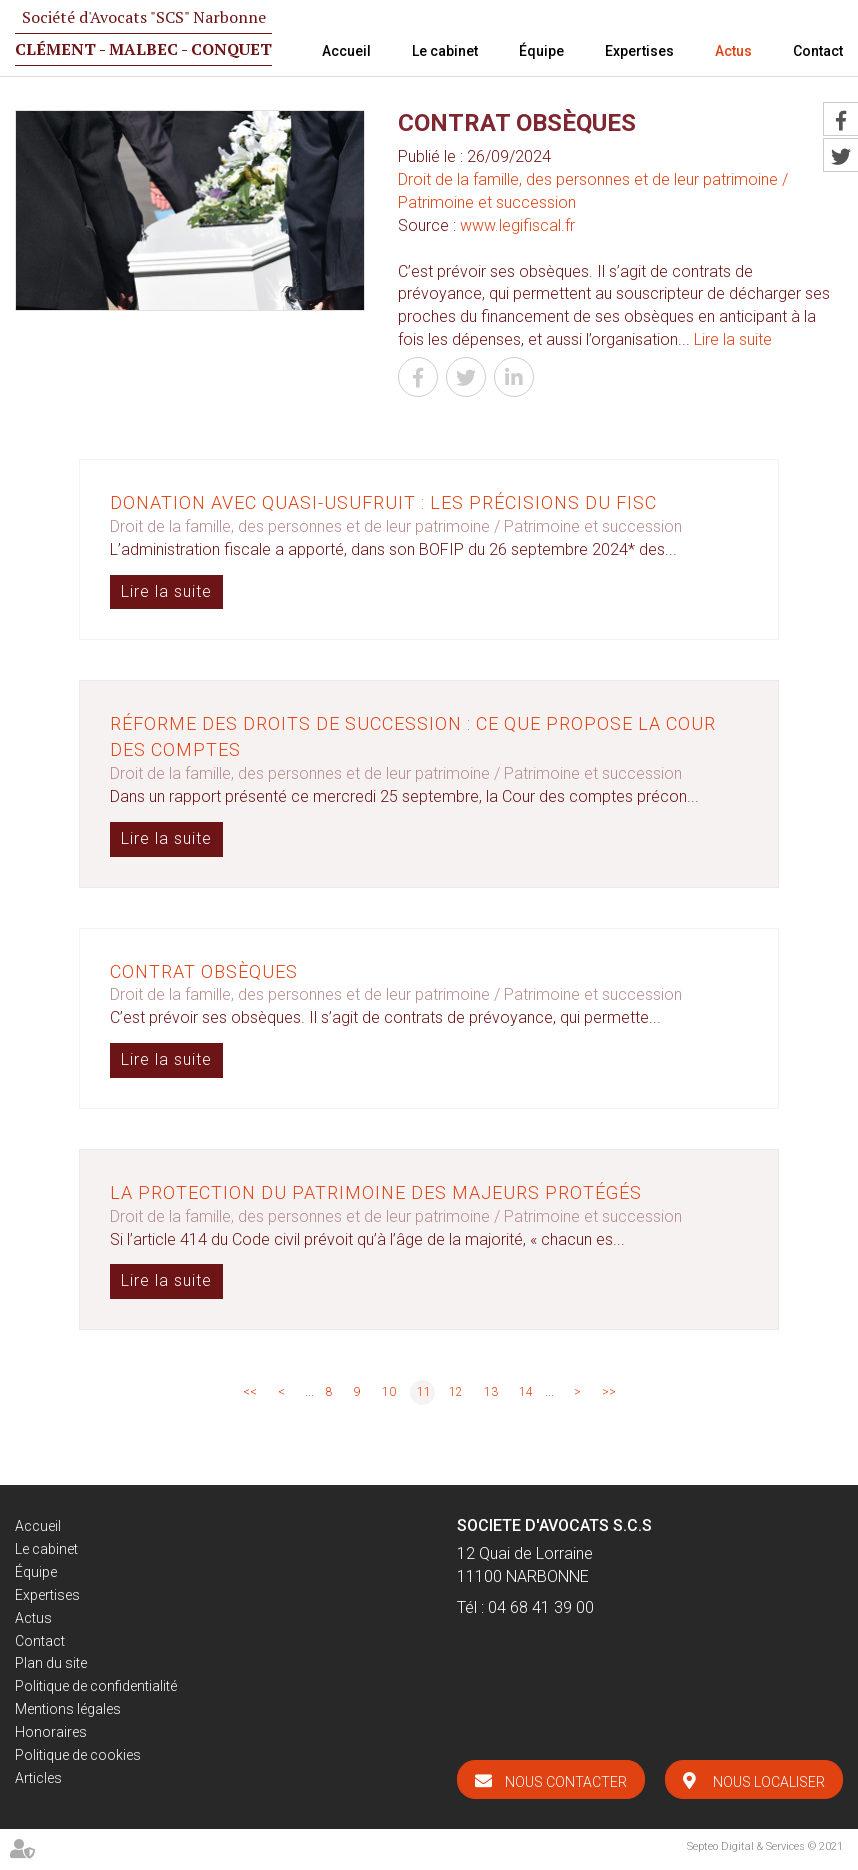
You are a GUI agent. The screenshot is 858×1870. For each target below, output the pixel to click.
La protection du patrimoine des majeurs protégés (376, 1192)
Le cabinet (445, 51)
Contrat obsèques (204, 971)
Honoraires (51, 1732)
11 (424, 1392)
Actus (733, 51)
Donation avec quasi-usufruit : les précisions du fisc (383, 502)
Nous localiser (769, 1782)
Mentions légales (68, 1709)
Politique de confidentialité (96, 1686)
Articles (38, 1778)
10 (389, 1392)
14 (526, 1392)
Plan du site (51, 1663)
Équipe (541, 51)
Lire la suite (733, 339)
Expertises (639, 51)
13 (491, 1392)
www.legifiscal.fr (517, 225)
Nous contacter (566, 1782)
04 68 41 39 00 (541, 1607)
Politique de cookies (78, 1755)
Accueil (346, 51)
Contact (818, 51)
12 (456, 1392)
